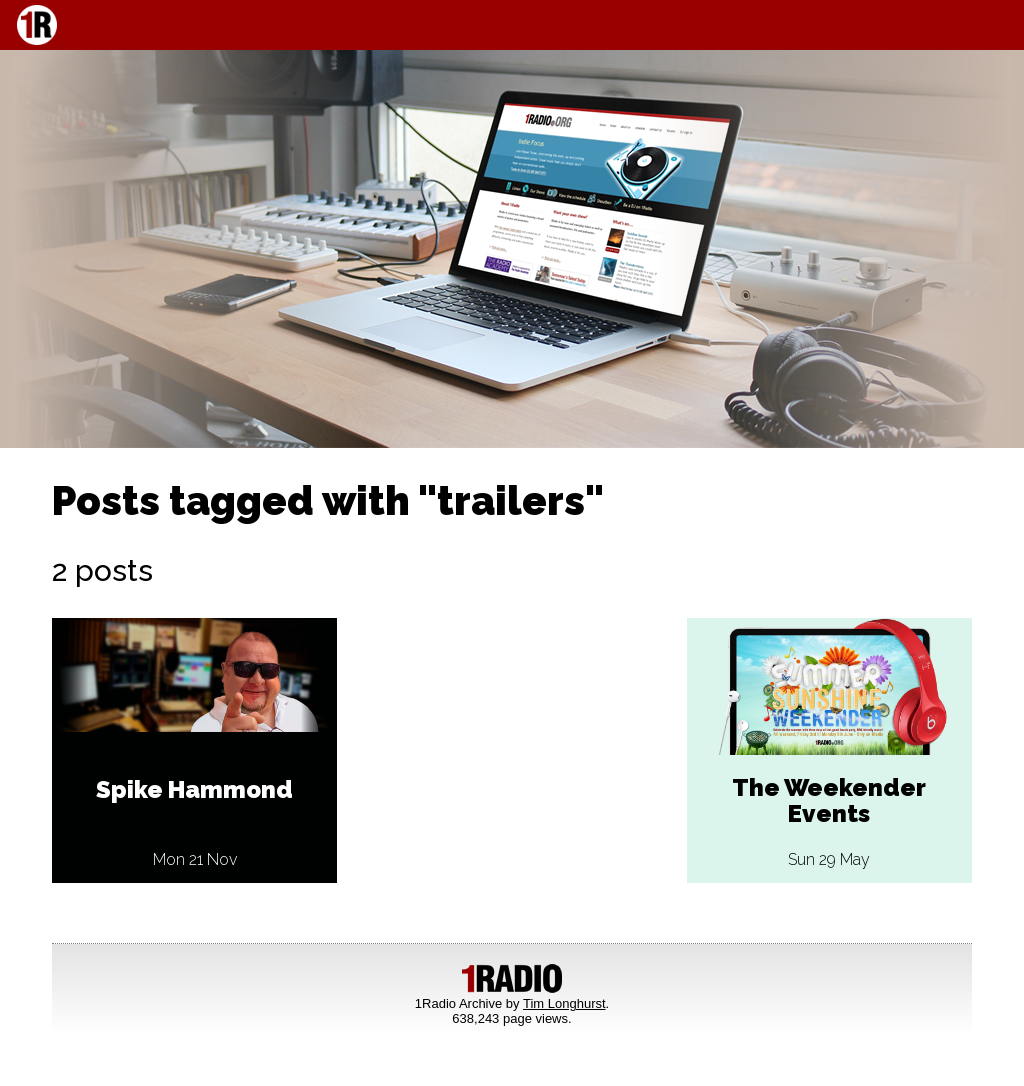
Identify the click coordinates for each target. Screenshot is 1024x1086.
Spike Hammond (194, 789)
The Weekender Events (829, 800)
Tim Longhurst (564, 1003)
